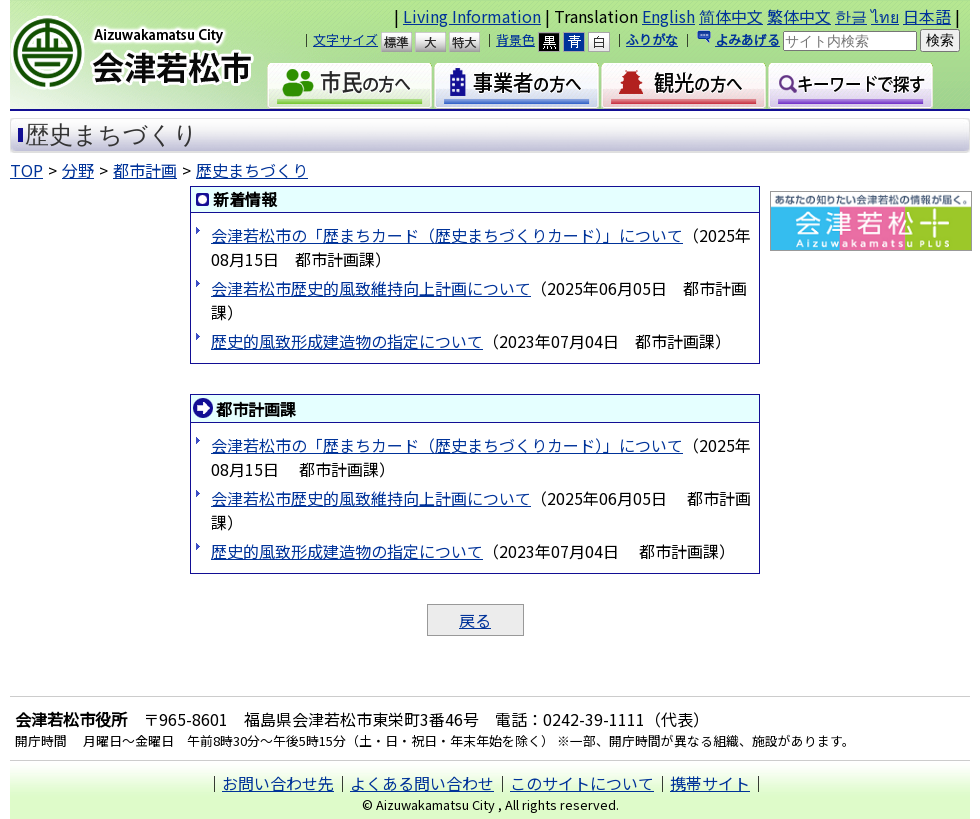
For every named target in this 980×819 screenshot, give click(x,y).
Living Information (472, 16)
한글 (851, 16)
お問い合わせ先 (278, 783)
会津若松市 (149, 55)
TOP (26, 170)
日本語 (927, 16)
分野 (78, 170)
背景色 (515, 39)
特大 (473, 42)
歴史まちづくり (252, 170)
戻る (475, 620)
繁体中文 (799, 16)
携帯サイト (710, 783)
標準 (405, 42)
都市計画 (145, 170)
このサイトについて (582, 783)
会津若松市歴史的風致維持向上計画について (371, 288)
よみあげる (747, 39)
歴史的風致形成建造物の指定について (347, 341)
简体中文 (731, 16)
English (668, 16)
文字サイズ (345, 39)
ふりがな (652, 39)
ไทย (885, 16)
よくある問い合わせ (422, 783)
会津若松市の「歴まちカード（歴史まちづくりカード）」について (447, 235)
